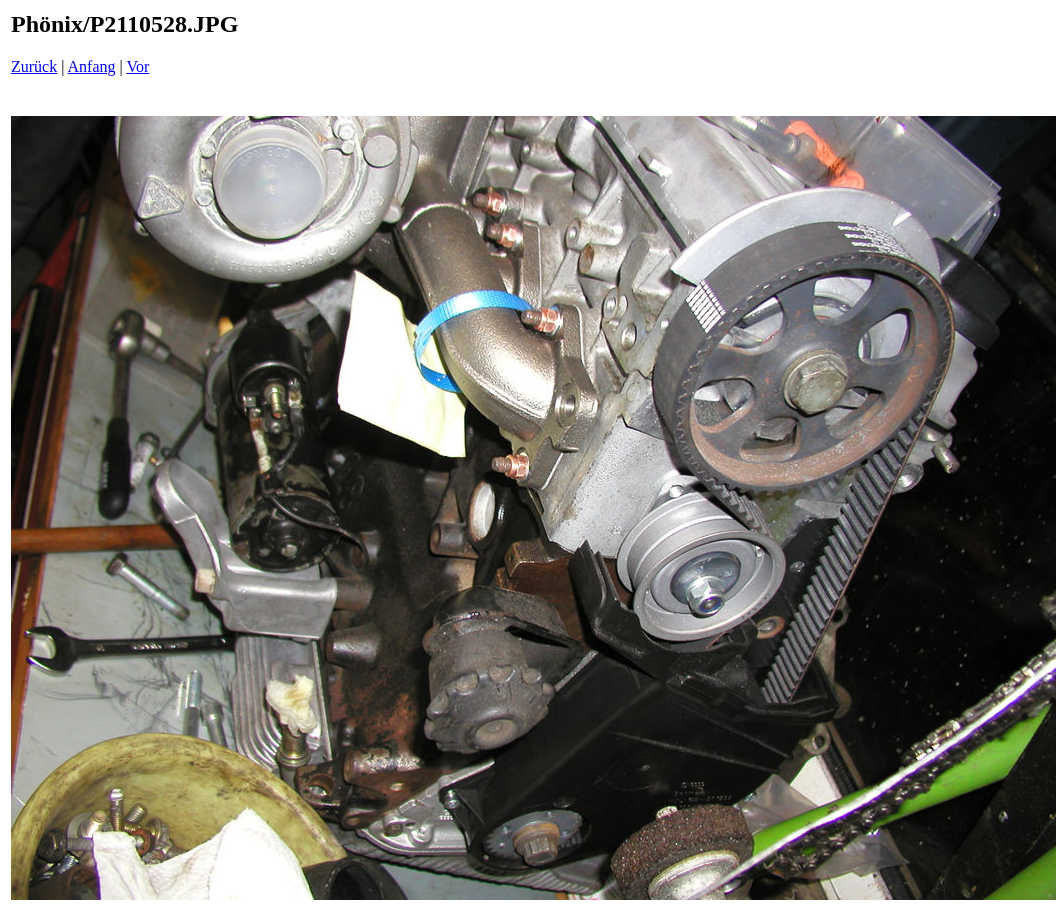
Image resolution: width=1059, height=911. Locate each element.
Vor (137, 66)
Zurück (34, 66)
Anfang (92, 66)
